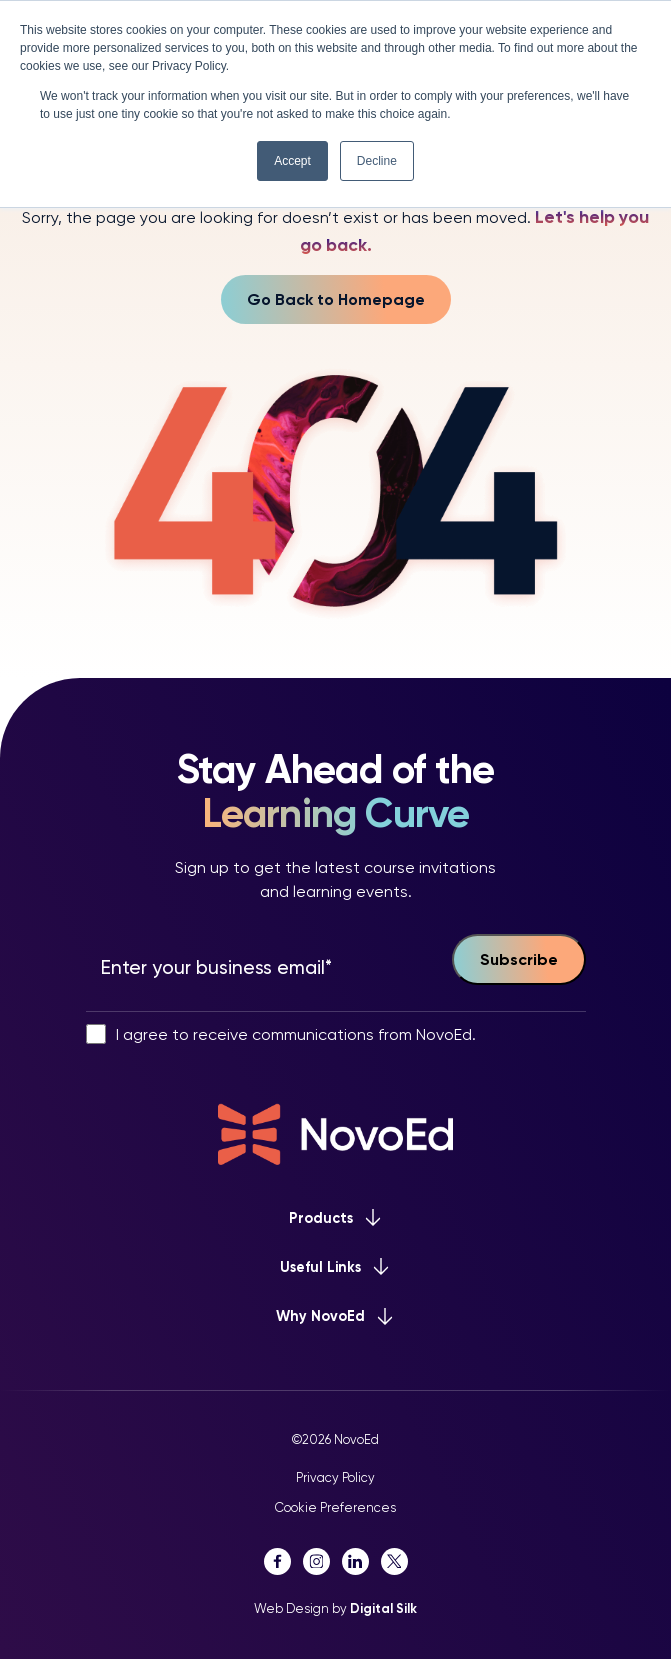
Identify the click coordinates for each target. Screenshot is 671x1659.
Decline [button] (377, 161)
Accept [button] (292, 161)
